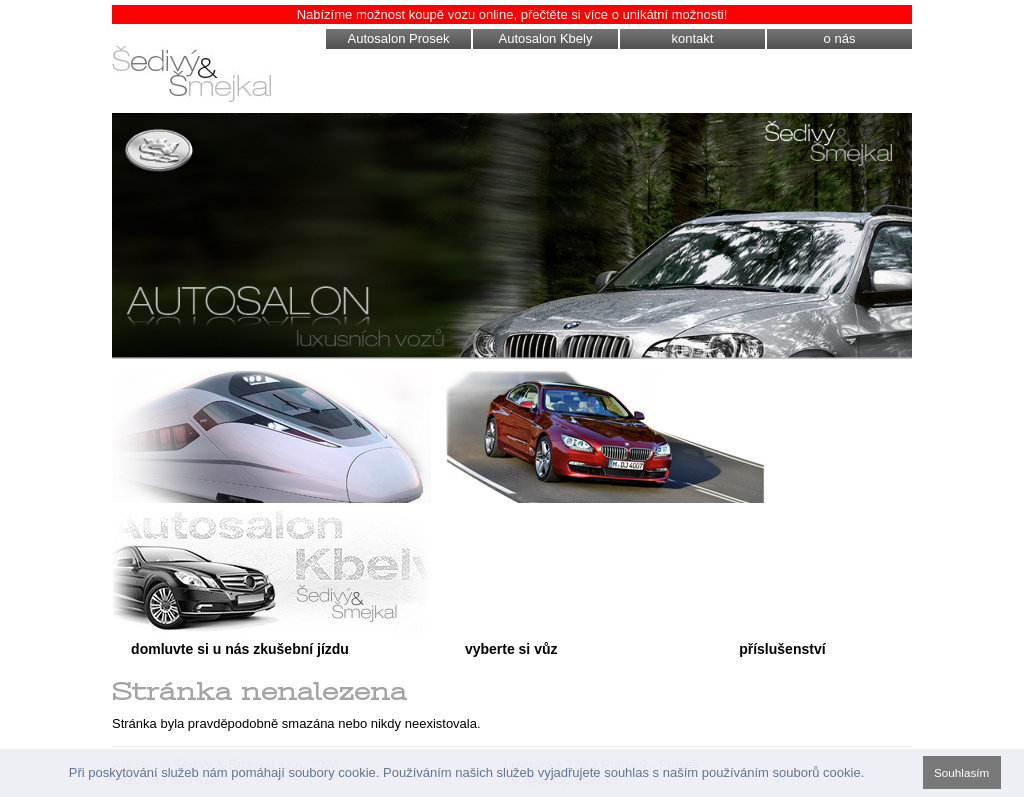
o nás (840, 38)
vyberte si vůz (511, 649)
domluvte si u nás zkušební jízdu (240, 649)
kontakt (693, 38)
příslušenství (782, 649)
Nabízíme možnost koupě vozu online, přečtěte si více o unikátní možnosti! (512, 14)
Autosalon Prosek (399, 38)
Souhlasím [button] (961, 772)
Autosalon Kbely (546, 38)
